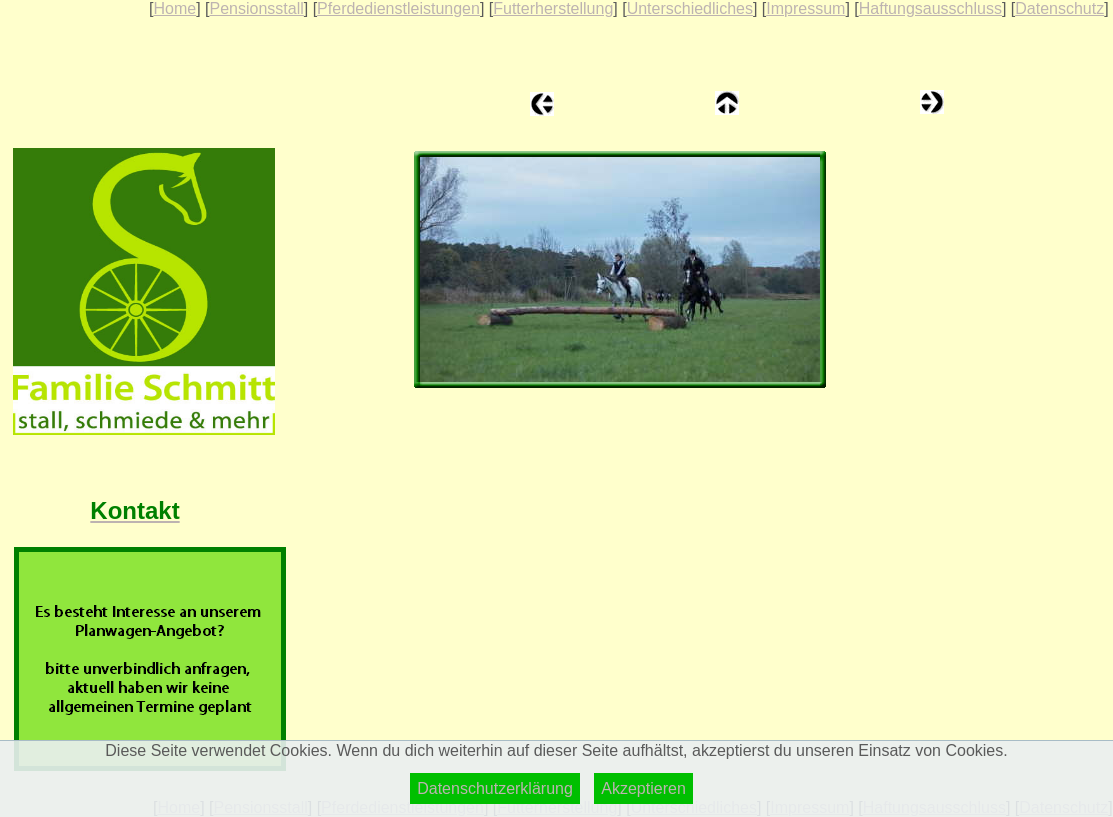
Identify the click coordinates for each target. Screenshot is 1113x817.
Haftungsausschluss (930, 8)
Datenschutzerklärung (495, 788)
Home (174, 8)
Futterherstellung (553, 8)
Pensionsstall (256, 8)
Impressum (805, 8)
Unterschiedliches (690, 8)
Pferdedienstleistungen (398, 8)
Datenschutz (1059, 8)
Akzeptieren (643, 788)
